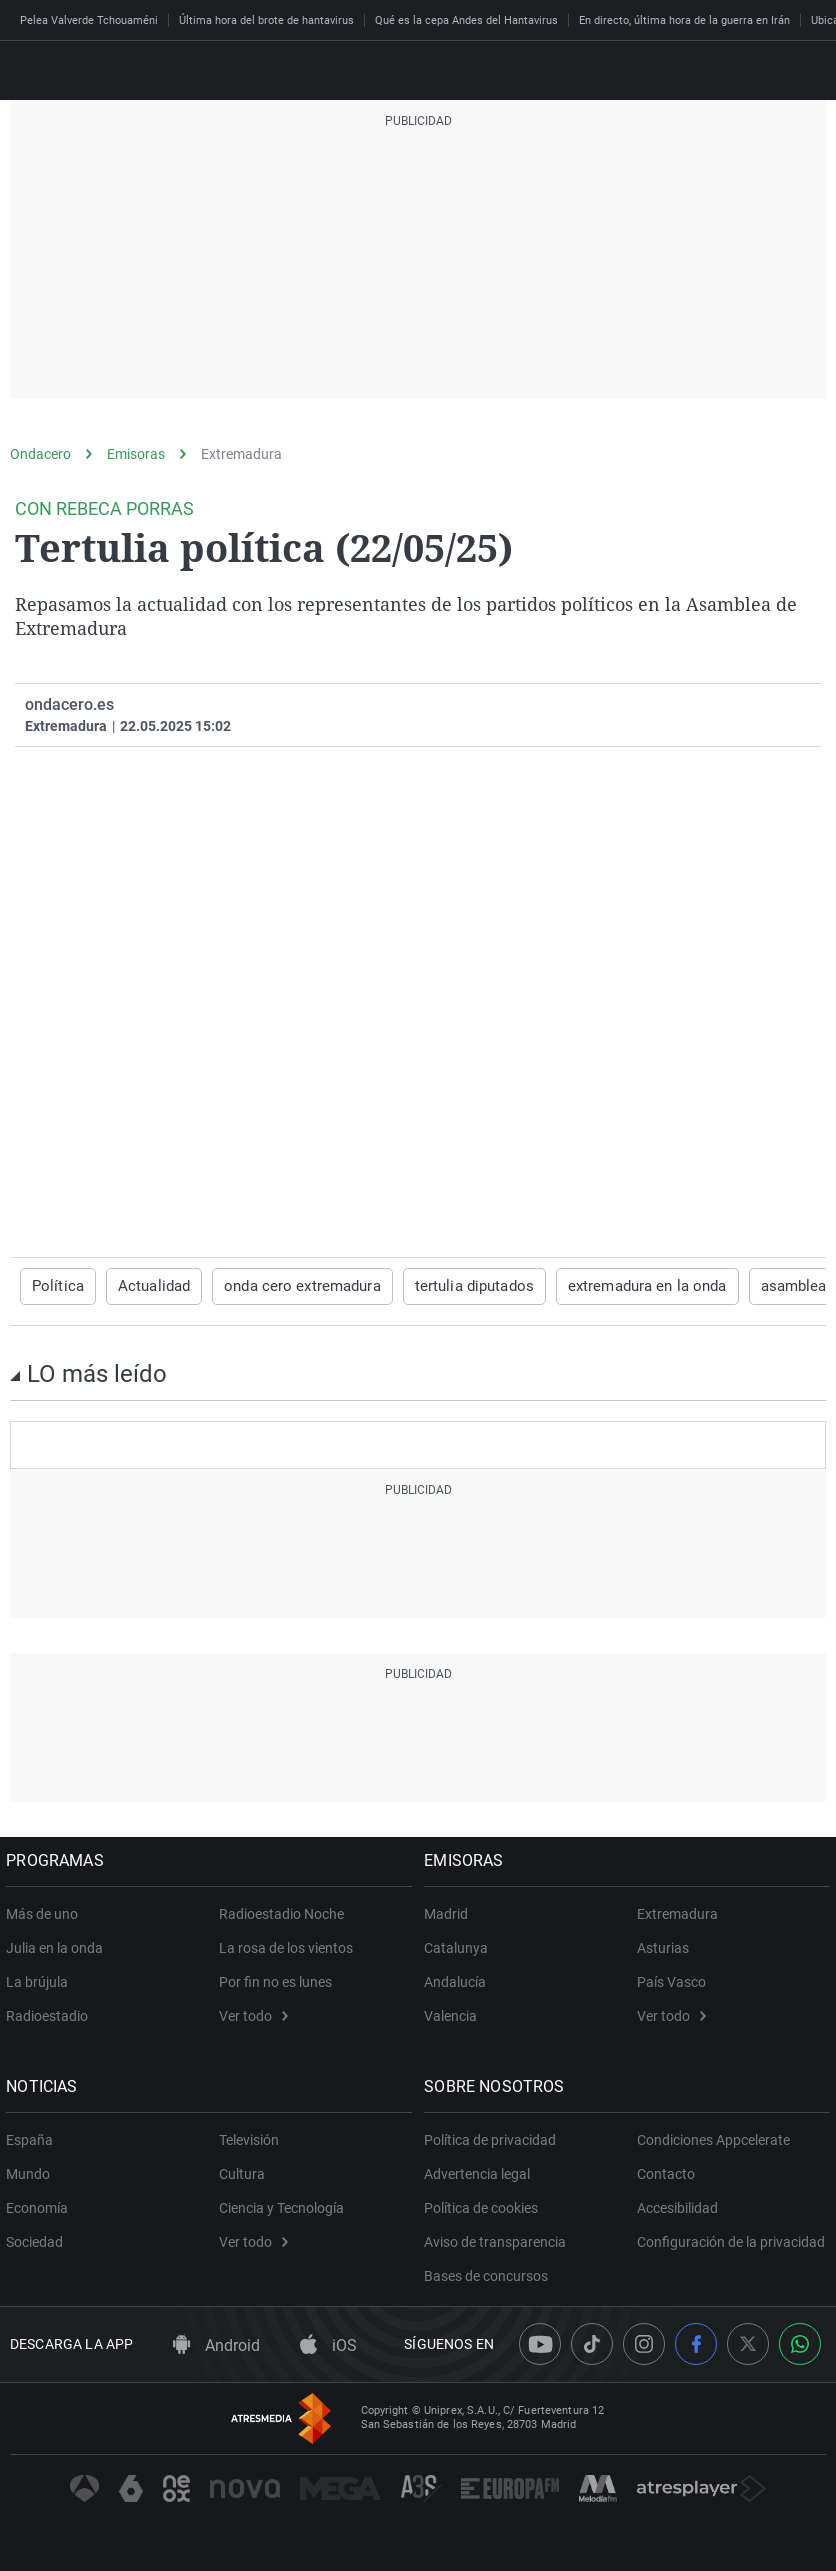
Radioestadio (51, 2015)
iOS (328, 2345)
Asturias (663, 1947)
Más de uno (46, 1913)
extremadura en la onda (618, 1286)
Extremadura (241, 454)
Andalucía (459, 1981)
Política (55, 1286)
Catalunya (460, 1947)
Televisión (249, 2139)
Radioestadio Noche (281, 1913)
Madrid (450, 1913)
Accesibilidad (677, 2207)
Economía (41, 2207)
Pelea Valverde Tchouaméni (89, 20)
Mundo (32, 2173)
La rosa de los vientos (286, 1947)
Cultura (242, 2173)
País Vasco (671, 1981)
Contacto (666, 2173)
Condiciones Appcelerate (713, 2139)
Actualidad (147, 1286)
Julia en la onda (58, 1947)
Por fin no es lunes (275, 1981)
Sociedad (38, 2241)
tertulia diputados (453, 1286)
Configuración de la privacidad (731, 2241)
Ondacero (40, 454)
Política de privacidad (494, 2139)
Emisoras (136, 454)
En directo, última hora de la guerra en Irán (684, 20)
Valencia (454, 2015)
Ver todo (253, 2015)
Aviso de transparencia (499, 2241)
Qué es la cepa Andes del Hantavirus (466, 20)
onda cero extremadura (289, 1286)
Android (216, 2345)
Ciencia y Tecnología (281, 2207)
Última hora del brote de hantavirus (266, 20)
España (33, 2139)
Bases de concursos (490, 2275)
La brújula (41, 1981)
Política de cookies (485, 2207)
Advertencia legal (481, 2173)
